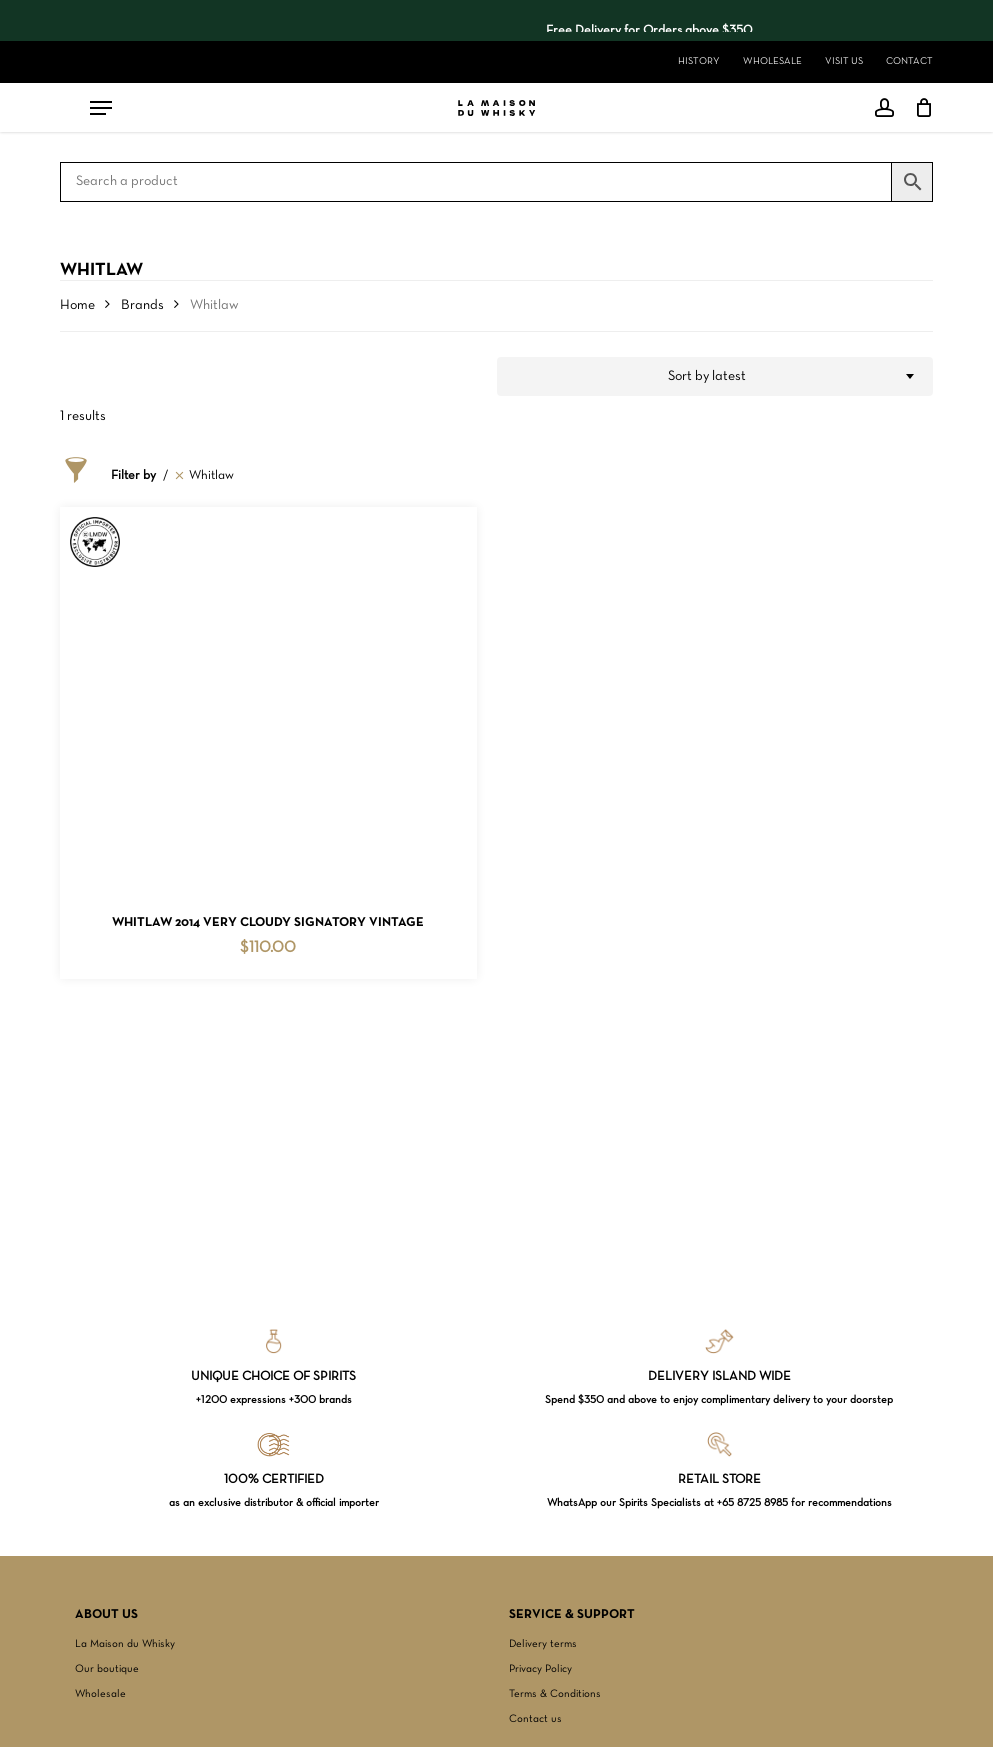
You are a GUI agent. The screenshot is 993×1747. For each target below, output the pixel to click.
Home (77, 305)
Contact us (535, 1719)
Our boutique (107, 1669)
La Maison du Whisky (125, 1644)
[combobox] (715, 377)
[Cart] (918, 108)
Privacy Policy (540, 1669)
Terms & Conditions (555, 1694)
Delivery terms (543, 1644)
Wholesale (100, 1694)
